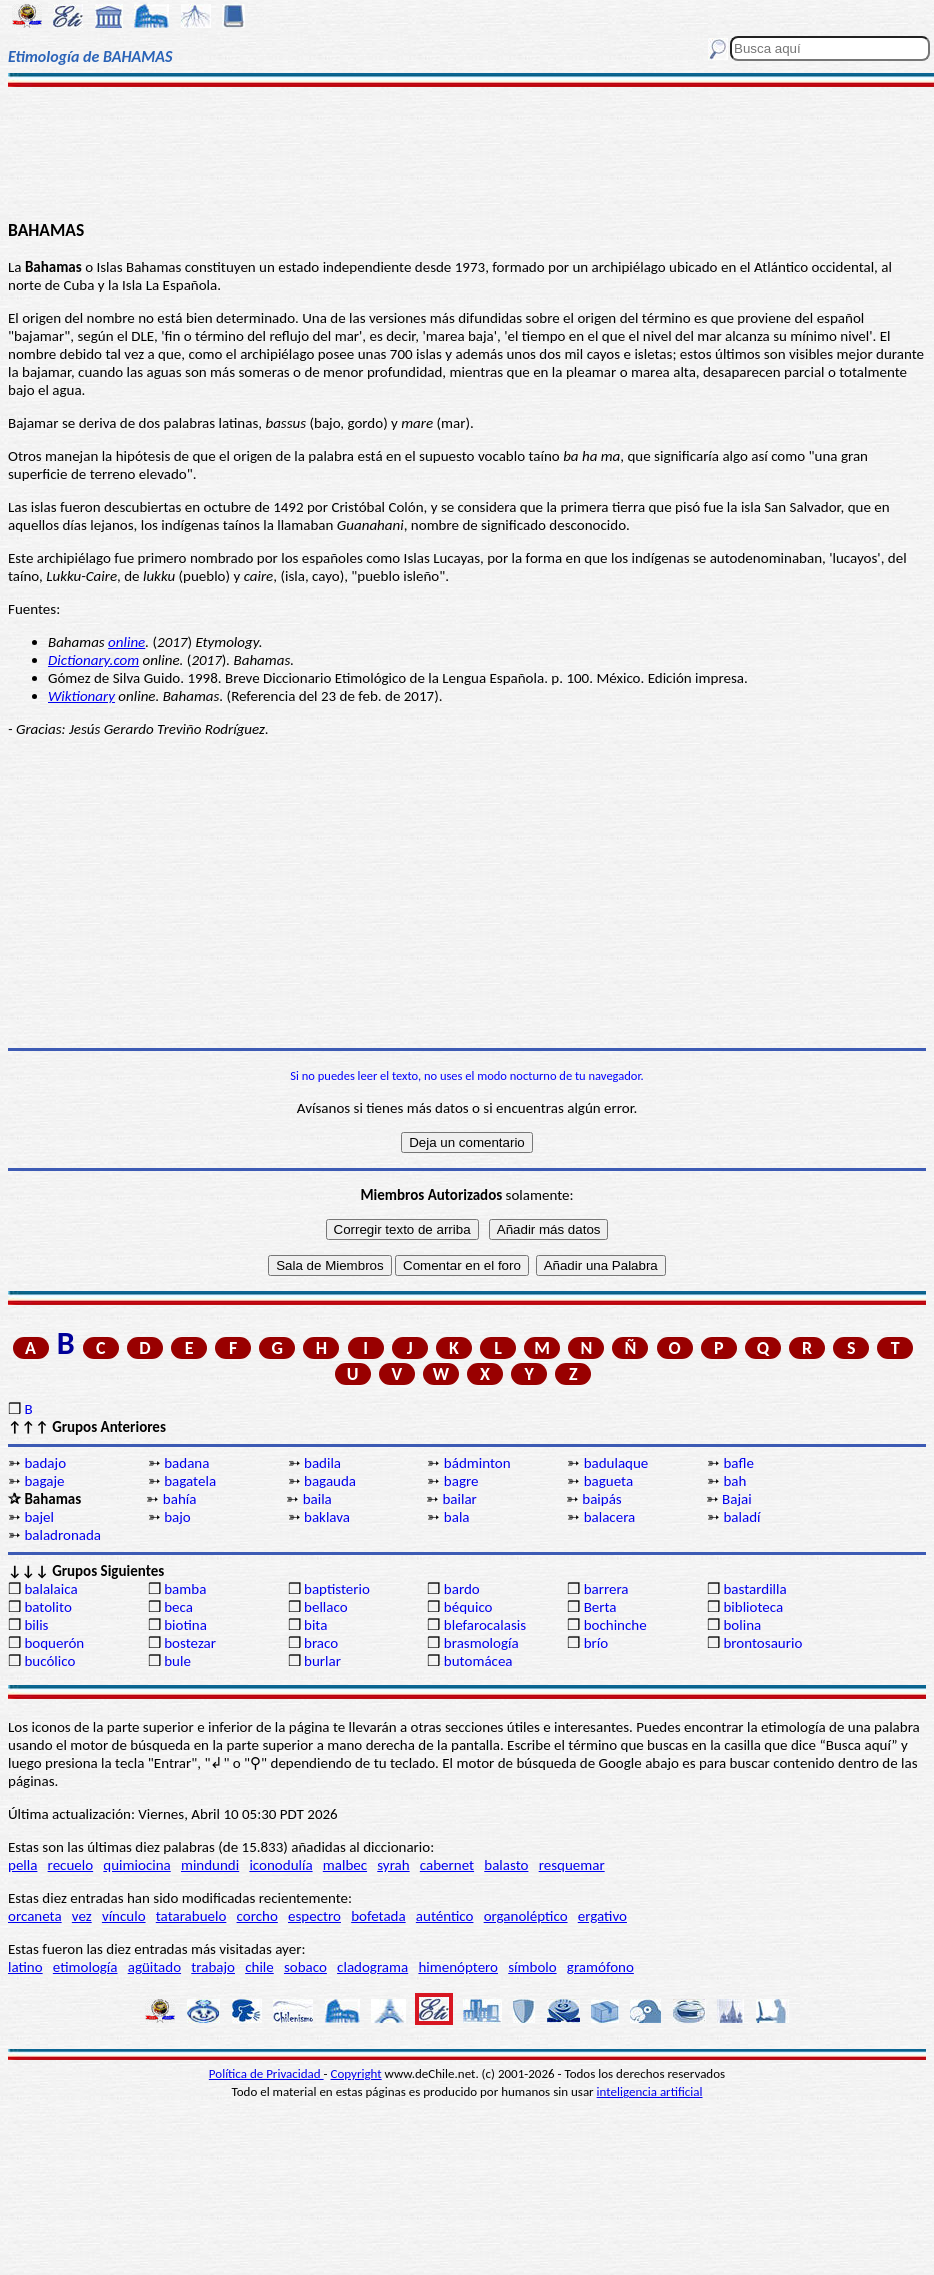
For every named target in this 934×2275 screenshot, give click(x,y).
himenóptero (458, 1967)
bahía (180, 1499)
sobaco (305, 1967)
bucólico (49, 1661)
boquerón (54, 1643)
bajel (39, 1517)
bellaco (326, 1607)
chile (259, 1967)
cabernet (447, 1865)
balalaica (50, 1589)
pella (22, 1865)
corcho (257, 1916)
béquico (468, 1607)
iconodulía (280, 1865)
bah (734, 1481)
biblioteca (753, 1607)
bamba (185, 1589)
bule (177, 1661)
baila (317, 1499)
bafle (738, 1463)
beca (178, 1607)
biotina (185, 1625)
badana (186, 1463)
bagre (461, 1481)
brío (596, 1643)
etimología (85, 1967)
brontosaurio (762, 1643)
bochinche (615, 1625)
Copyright (356, 2073)
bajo (177, 1517)
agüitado (154, 1967)
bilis (36, 1625)
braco (321, 1643)
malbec (345, 1865)
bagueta (608, 1481)
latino (25, 1967)
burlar (322, 1661)
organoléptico (526, 1916)
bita (315, 1625)
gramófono (600, 1967)
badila (322, 1463)
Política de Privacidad (266, 2073)
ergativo (602, 1916)
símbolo (532, 1967)
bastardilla (754, 1589)
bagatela (190, 1481)
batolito (47, 1607)
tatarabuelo (191, 1916)
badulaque (616, 1463)
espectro (314, 1916)
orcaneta (35, 1916)
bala (457, 1517)
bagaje (44, 1481)
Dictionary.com (93, 660)
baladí (741, 1517)
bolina (742, 1625)
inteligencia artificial (650, 2091)
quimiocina (136, 1865)
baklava (327, 1517)
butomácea (478, 1661)
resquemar (572, 1865)
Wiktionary (81, 696)
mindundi (210, 1865)
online (126, 642)
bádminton (477, 1463)
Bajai (737, 1499)
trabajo (213, 1967)
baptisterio (337, 1589)
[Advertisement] (467, 152)
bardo (462, 1589)
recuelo (71, 1865)
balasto (506, 1865)
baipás (601, 1499)
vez (82, 1916)
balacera (610, 1517)
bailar (459, 1499)
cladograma (372, 1967)
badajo (45, 1463)
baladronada (62, 1535)
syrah (393, 1865)
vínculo (124, 1916)
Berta (600, 1607)
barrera (606, 1589)
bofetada (378, 1916)
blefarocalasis (485, 1625)
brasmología (481, 1643)
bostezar (190, 1643)
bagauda (330, 1481)
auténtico (445, 1916)
